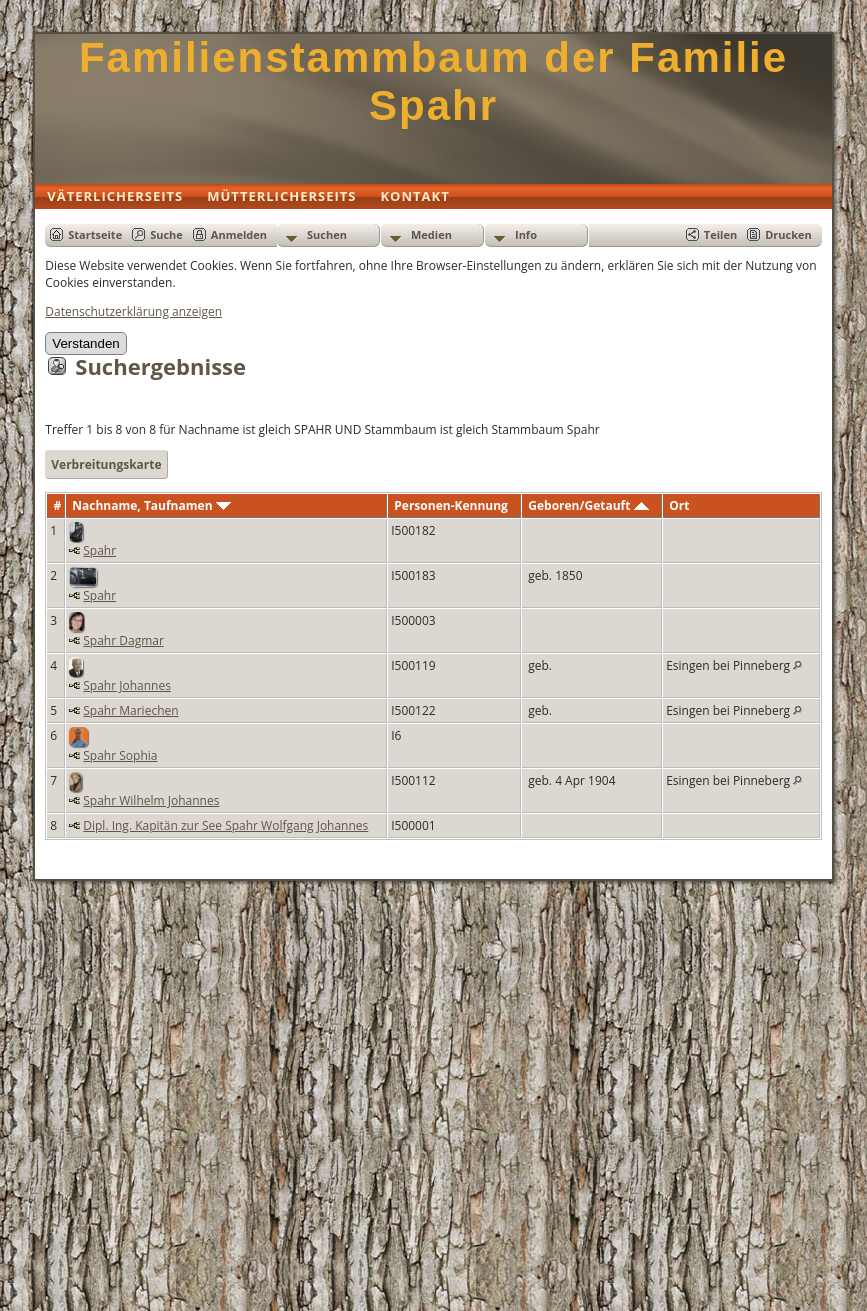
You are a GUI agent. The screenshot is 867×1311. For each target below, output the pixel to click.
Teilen (720, 234)
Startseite (95, 234)
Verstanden (85, 343)
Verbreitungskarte (106, 464)
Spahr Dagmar (123, 640)
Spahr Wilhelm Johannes (151, 800)
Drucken (788, 234)
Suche (166, 234)
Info (526, 234)
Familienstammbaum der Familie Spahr (433, 81)
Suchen (327, 234)
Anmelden (239, 234)
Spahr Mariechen (130, 710)
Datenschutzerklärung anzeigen (133, 311)
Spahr (99, 550)
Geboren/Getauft (588, 505)
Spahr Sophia (120, 755)
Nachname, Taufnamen (151, 505)
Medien (431, 234)
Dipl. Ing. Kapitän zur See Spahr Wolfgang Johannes (225, 825)
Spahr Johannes (127, 685)
